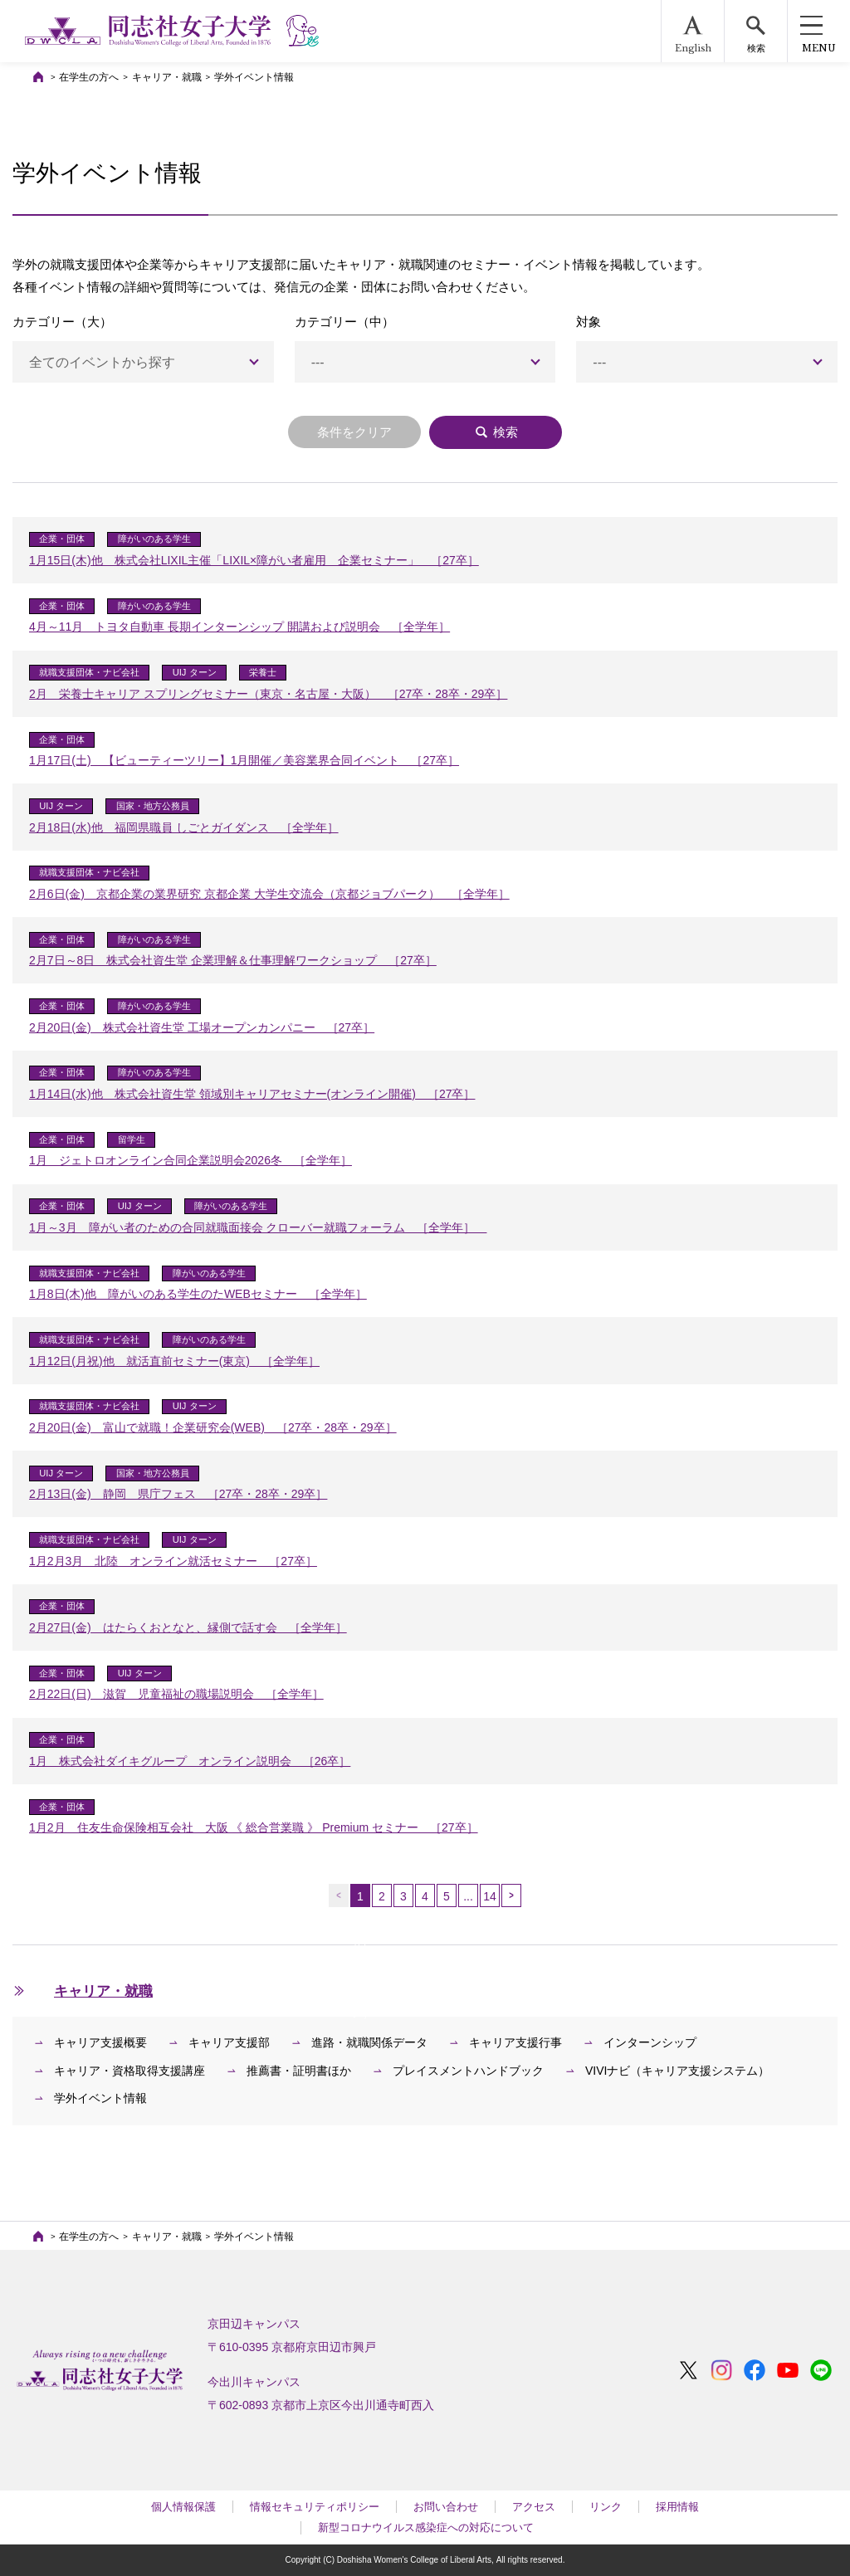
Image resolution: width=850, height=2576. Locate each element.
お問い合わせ (445, 2506)
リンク (605, 2506)
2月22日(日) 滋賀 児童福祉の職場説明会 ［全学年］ (176, 1693)
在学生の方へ (89, 77)
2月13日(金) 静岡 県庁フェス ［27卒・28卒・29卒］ (178, 1493)
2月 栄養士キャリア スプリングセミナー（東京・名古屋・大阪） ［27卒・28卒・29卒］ (268, 693)
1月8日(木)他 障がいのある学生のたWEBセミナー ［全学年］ (198, 1293)
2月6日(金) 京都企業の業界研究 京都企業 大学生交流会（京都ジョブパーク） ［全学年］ (269, 893)
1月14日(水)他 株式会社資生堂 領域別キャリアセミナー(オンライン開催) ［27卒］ (252, 1093)
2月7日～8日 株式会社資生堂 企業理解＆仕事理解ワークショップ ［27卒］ (233, 960)
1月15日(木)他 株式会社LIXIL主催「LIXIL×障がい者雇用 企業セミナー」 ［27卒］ (254, 560)
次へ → (511, 1895)
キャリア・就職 (167, 77)
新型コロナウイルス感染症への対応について (426, 2527)
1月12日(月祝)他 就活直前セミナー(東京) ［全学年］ (174, 1361)
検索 (496, 432)
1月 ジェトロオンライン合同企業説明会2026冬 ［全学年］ (190, 1160)
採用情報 (677, 2506)
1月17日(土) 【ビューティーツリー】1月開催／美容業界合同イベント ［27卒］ (244, 760)
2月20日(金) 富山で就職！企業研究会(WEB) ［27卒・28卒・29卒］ (213, 1427)
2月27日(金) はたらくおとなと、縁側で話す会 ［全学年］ (188, 1627)
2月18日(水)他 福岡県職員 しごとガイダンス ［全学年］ (184, 827)
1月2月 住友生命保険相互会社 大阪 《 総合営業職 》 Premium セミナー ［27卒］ (253, 1827)
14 (489, 1896)
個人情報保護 (183, 2506)
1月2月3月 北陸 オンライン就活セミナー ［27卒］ (173, 1561)
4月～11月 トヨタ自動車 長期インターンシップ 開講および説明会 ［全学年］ (239, 626)
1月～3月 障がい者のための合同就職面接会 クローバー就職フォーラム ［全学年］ (257, 1227)
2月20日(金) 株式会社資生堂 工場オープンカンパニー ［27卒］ (201, 1027)
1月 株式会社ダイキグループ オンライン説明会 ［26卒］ (189, 1761)
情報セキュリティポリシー (314, 2506)
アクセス (533, 2506)
